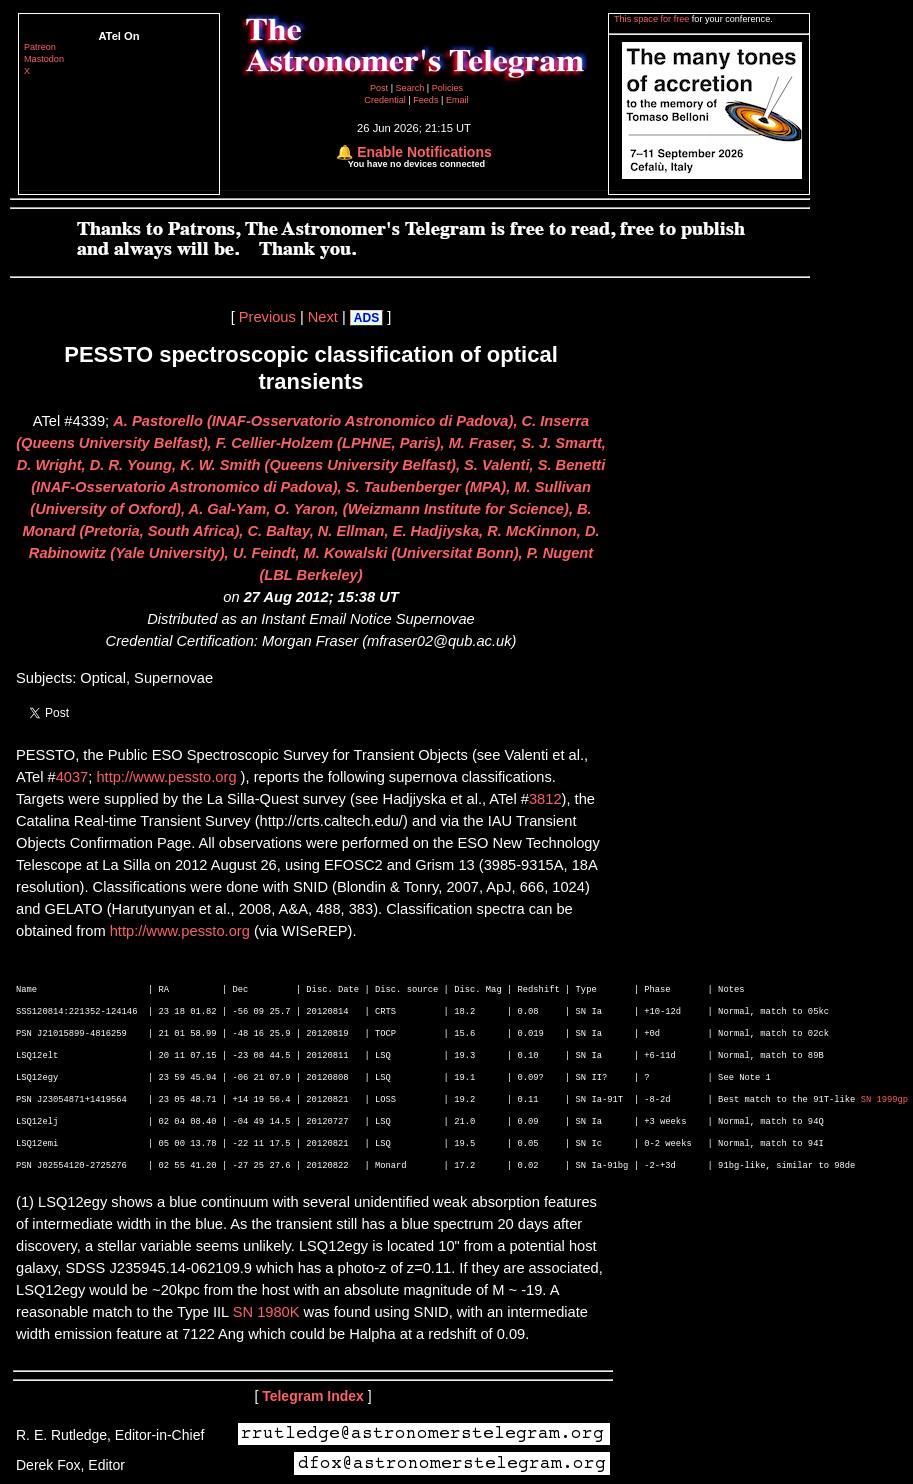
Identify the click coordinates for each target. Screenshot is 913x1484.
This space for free (653, 19)
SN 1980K (266, 1312)
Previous (267, 317)
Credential (386, 100)
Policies (447, 88)
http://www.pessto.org (166, 777)
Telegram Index (313, 1396)
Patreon (40, 47)
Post (380, 88)
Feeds (425, 100)
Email (457, 100)
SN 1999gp (885, 1100)
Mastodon (44, 59)
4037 (72, 777)
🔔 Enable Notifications (413, 152)
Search (411, 88)
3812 (545, 799)
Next (323, 317)
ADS (366, 318)
